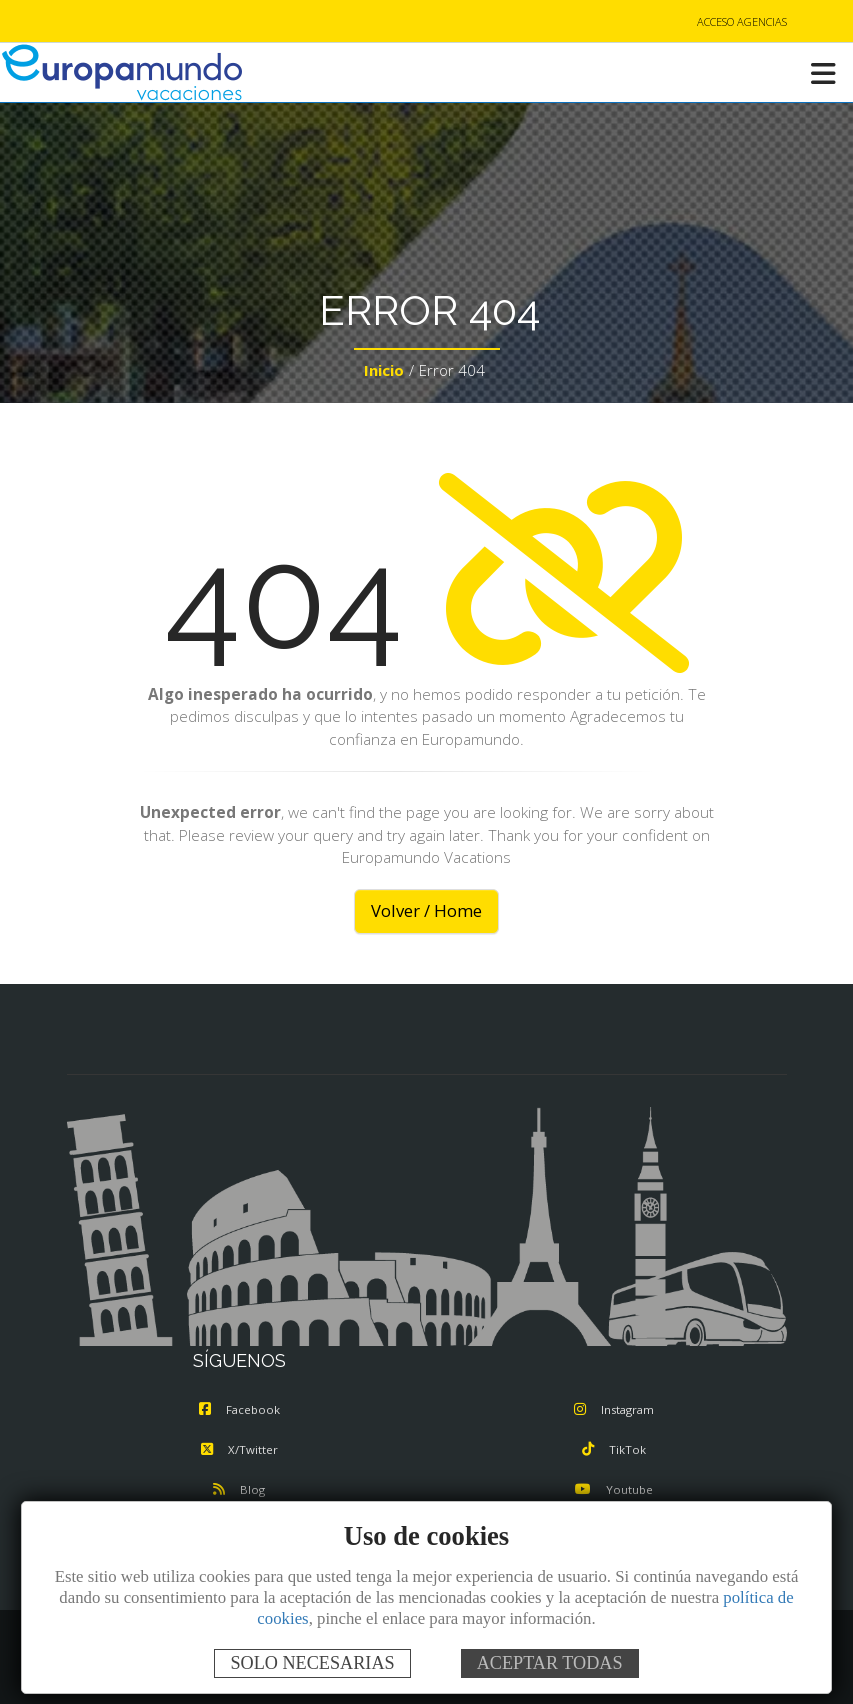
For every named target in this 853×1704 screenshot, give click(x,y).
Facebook (239, 1409)
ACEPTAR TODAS (550, 1663)
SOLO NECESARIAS (312, 1663)
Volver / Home (426, 910)
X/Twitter (239, 1449)
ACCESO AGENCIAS (742, 21)
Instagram (614, 1409)
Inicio (384, 370)
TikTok (614, 1449)
